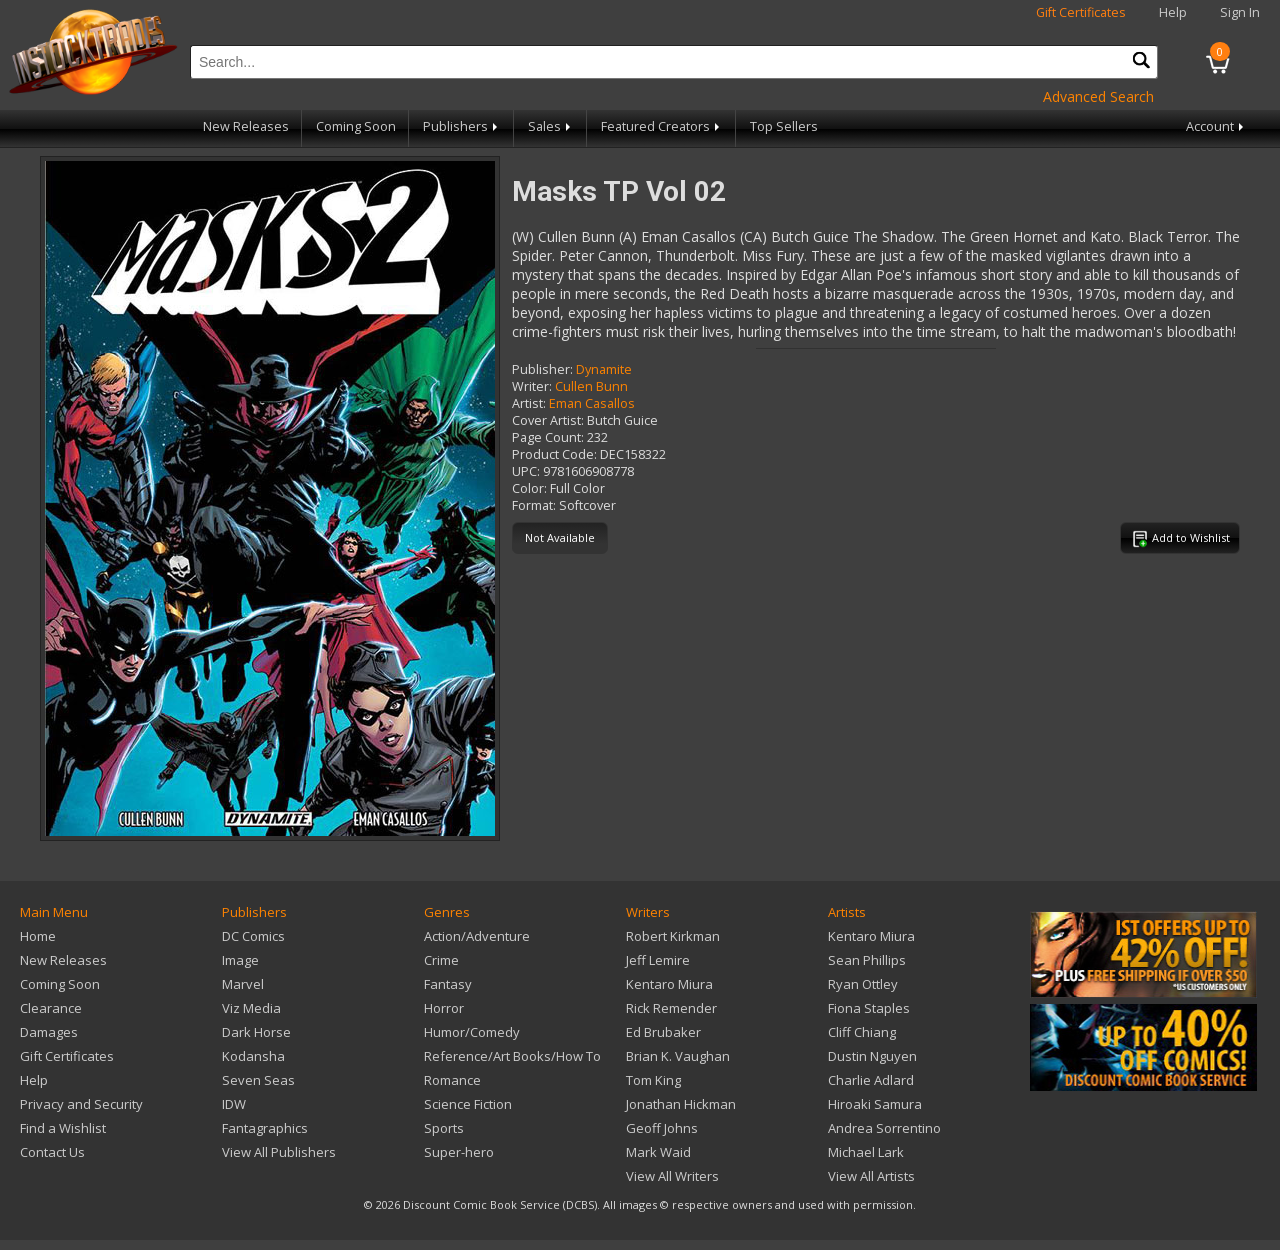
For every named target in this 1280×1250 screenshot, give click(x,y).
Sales (551, 126)
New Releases (246, 126)
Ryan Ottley (863, 984)
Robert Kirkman (673, 936)
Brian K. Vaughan (678, 1056)
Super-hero (459, 1152)
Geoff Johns (662, 1128)
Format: (534, 505)
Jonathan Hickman (681, 1104)
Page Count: (548, 437)
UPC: (526, 471)
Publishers (462, 126)
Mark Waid (658, 1152)
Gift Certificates (1081, 12)
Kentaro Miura (669, 984)
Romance (452, 1080)
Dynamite (604, 369)
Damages (49, 1032)
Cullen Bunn (591, 386)
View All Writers (672, 1176)
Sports (444, 1128)
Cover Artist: (548, 420)
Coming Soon (356, 126)
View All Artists (871, 1176)
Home (38, 936)
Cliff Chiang (862, 1032)
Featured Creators (662, 126)
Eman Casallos (592, 403)
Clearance (51, 1008)
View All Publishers (279, 1152)
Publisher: (542, 369)
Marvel (243, 984)
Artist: (529, 403)
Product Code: (554, 454)
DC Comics (253, 936)
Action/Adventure (477, 936)
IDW (234, 1104)
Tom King (653, 1080)
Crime (441, 960)
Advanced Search (1098, 96)
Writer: (532, 386)
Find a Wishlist (63, 1128)
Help (1173, 12)
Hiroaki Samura (875, 1104)
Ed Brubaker (663, 1032)
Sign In (1240, 12)
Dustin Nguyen (872, 1056)
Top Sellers (784, 126)
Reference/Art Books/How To (512, 1056)
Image (240, 960)
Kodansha (253, 1056)
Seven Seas (258, 1080)
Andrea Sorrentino (884, 1128)
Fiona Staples (869, 1008)
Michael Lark (866, 1152)
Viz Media (251, 1008)
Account (1216, 126)
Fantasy (448, 984)
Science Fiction (468, 1104)
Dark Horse (256, 1032)
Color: (529, 488)
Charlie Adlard (871, 1080)
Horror (444, 1008)
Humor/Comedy (472, 1032)
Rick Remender (671, 1008)
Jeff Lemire (658, 960)
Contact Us (52, 1152)
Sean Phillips (867, 960)
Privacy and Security (81, 1104)
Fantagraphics (265, 1128)
